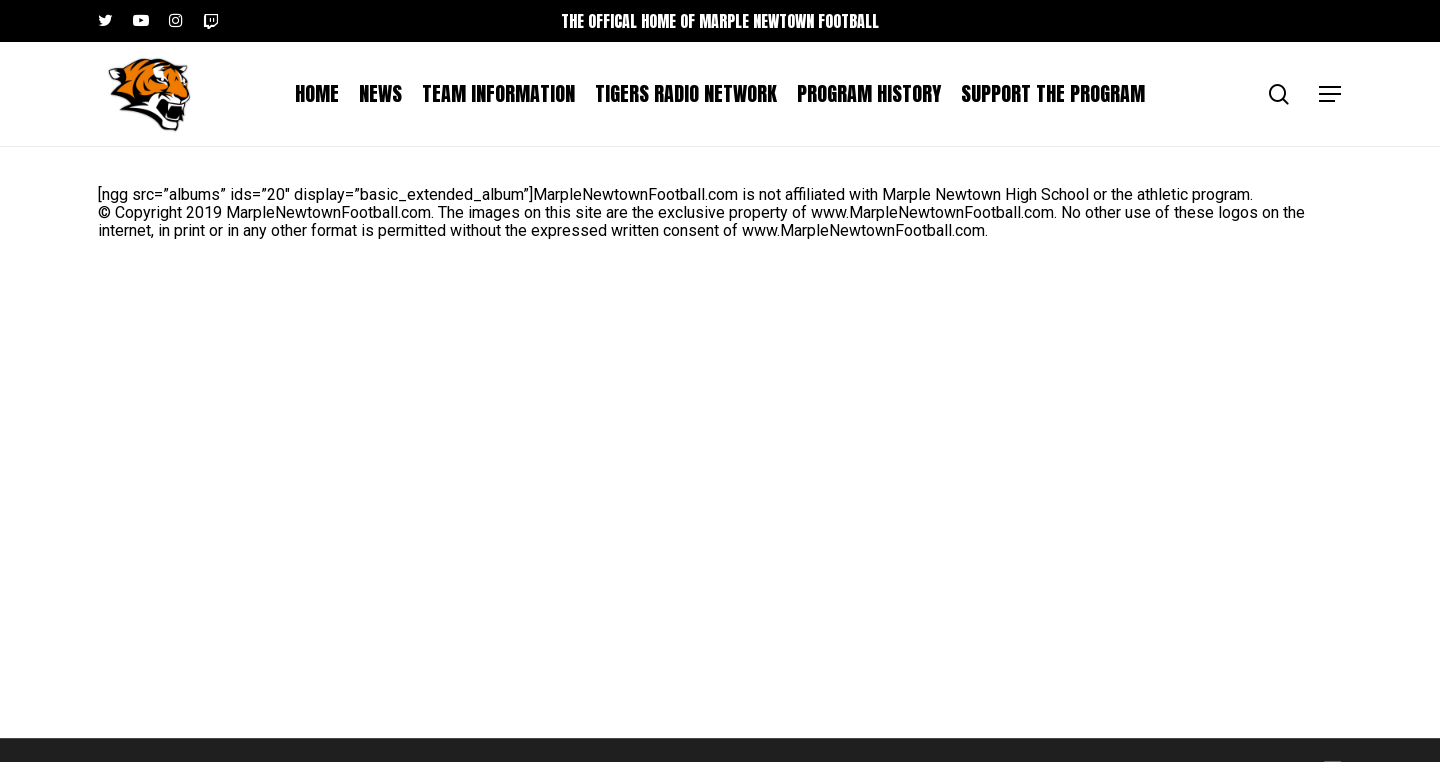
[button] (1331, 94)
